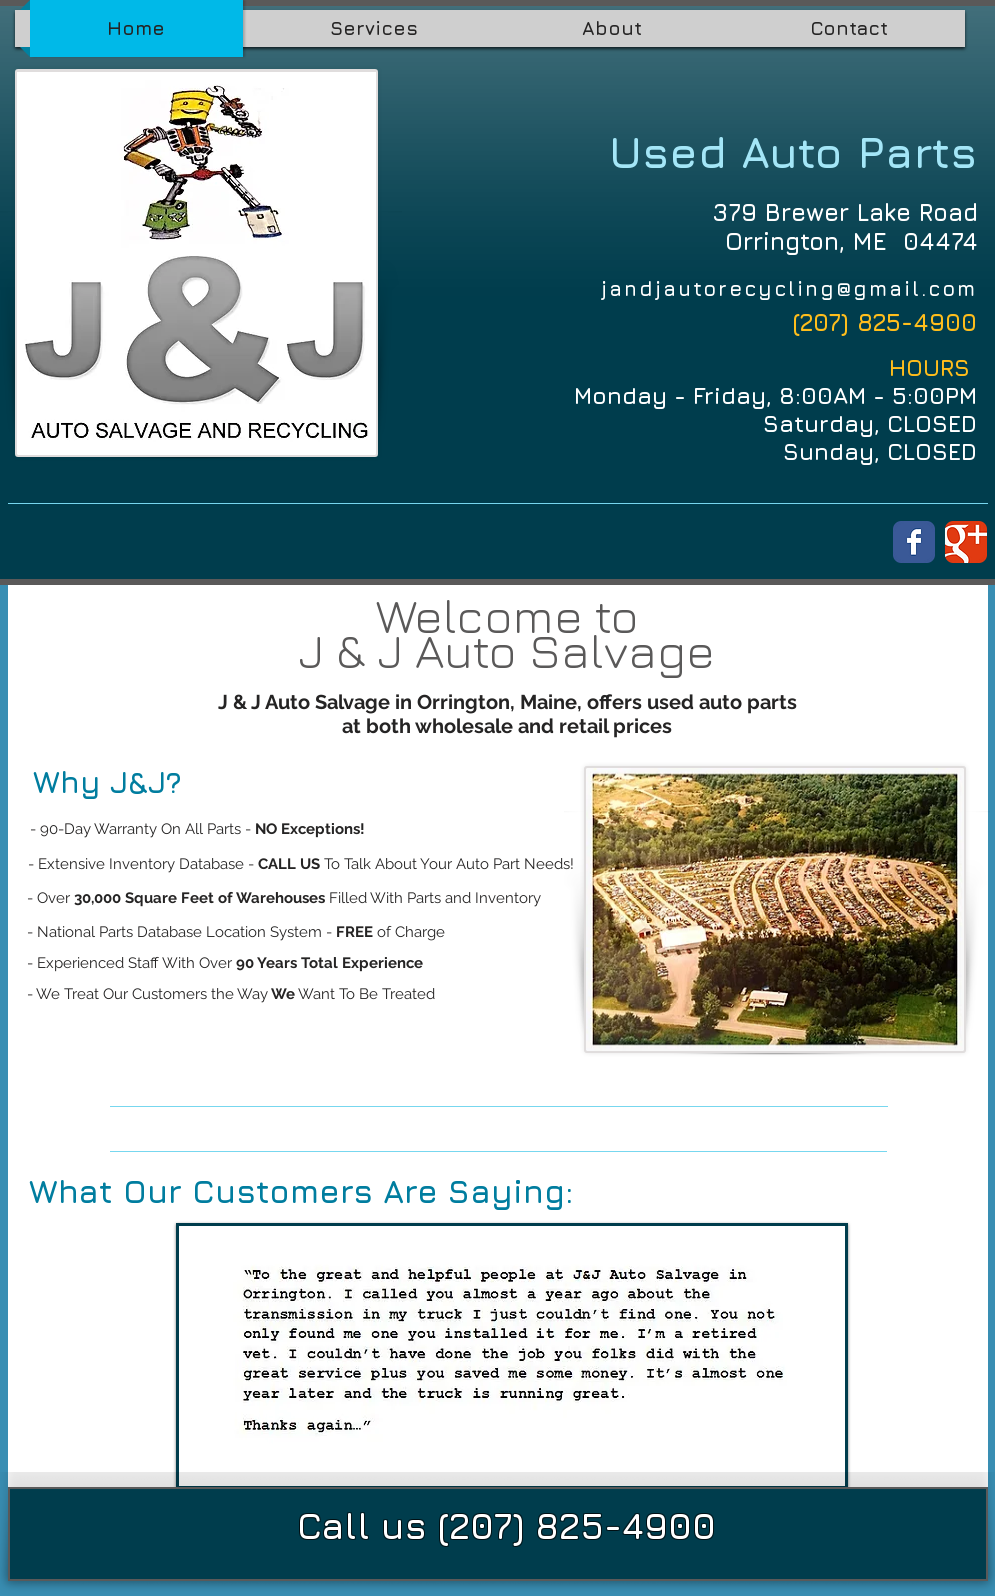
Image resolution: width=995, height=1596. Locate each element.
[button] (512, 1356)
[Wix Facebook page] (914, 542)
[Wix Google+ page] (966, 542)
